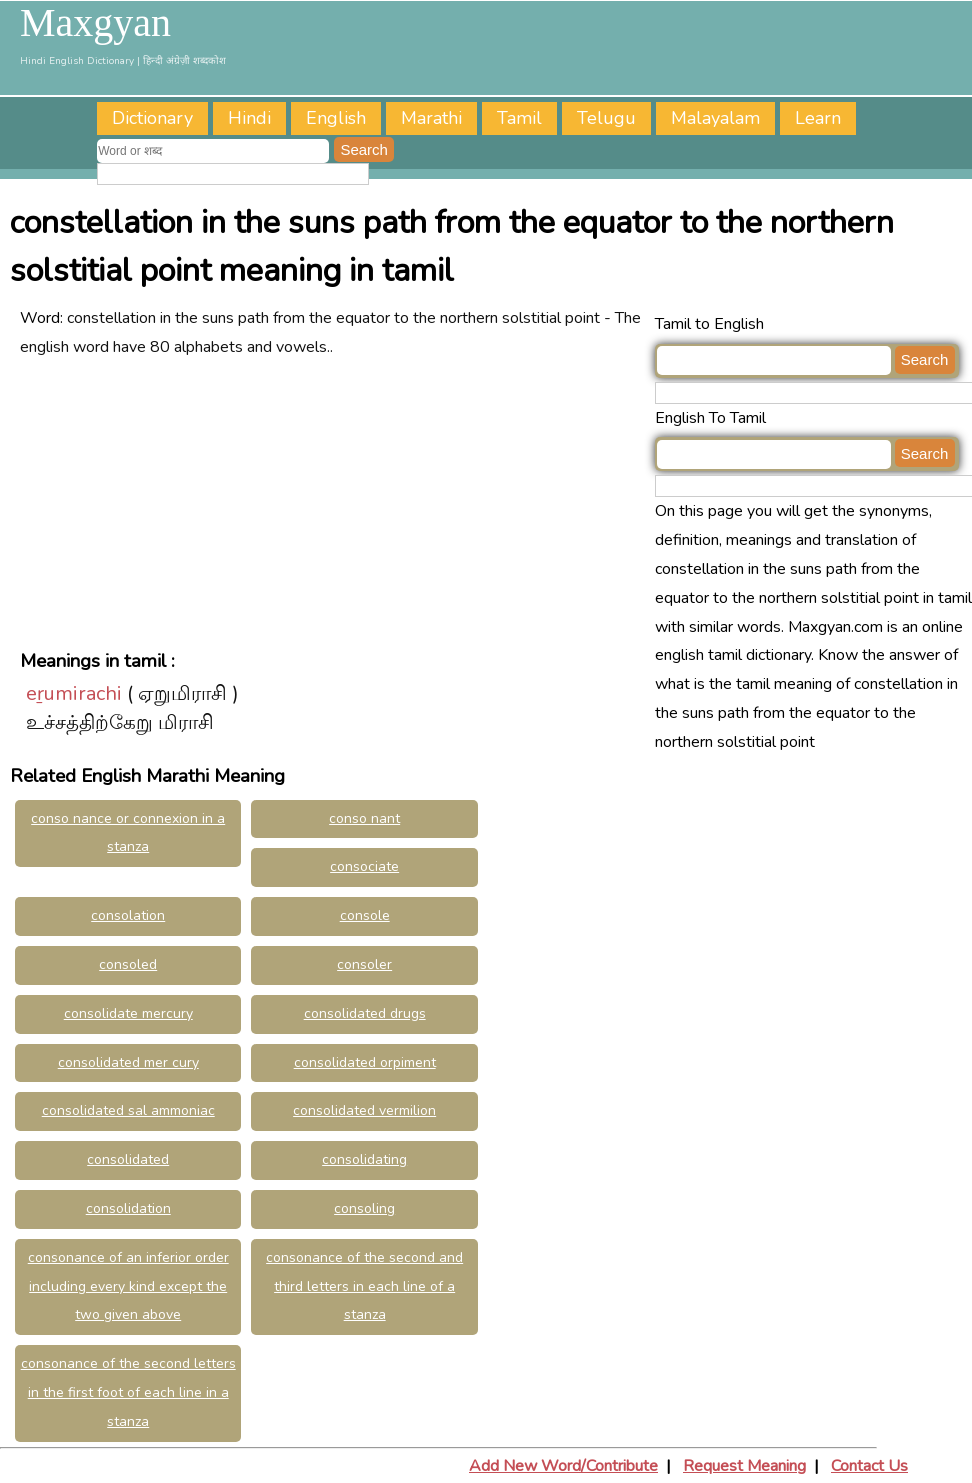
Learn (818, 118)
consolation (128, 915)
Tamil (519, 118)
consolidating (364, 1159)
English (336, 118)
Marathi (431, 118)
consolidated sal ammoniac (128, 1110)
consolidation (128, 1208)
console (365, 915)
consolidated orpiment (365, 1062)
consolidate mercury (128, 1013)
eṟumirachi (74, 693)
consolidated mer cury (128, 1062)
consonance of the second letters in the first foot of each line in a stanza (128, 1392)
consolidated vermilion (364, 1110)
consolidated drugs (365, 1013)
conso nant (364, 818)
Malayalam (715, 118)
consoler (364, 964)
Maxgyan (95, 23)
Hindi (249, 118)
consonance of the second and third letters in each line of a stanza (364, 1286)
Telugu (606, 118)
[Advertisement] (330, 502)
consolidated (128, 1159)
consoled (128, 964)
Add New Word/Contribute (563, 1466)
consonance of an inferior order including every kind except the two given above (128, 1286)
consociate (364, 866)
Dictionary (152, 118)
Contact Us (869, 1466)
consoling (364, 1208)
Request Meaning (744, 1466)
